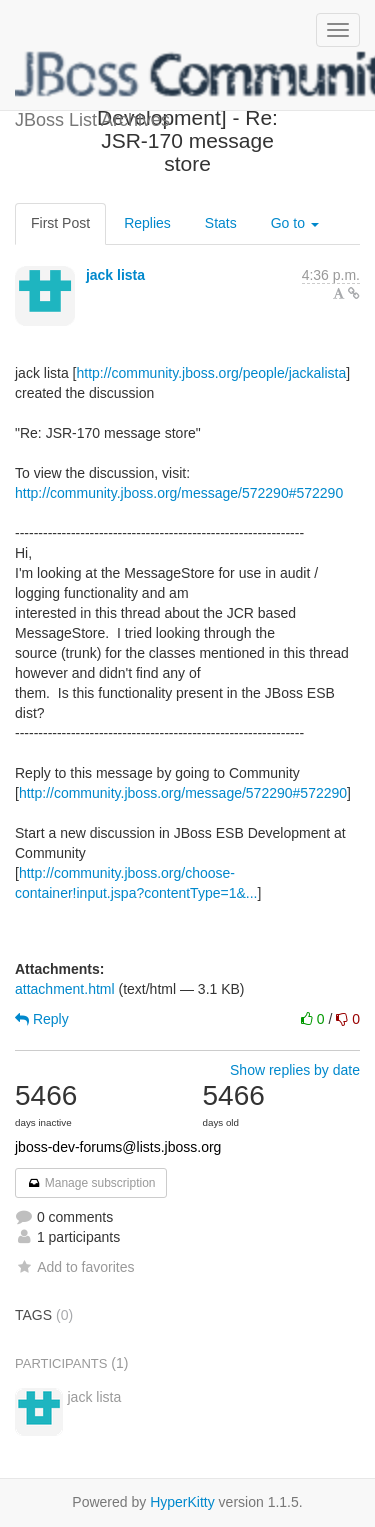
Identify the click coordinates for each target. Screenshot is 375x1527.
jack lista (115, 275)
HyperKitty (182, 1502)
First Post (60, 223)
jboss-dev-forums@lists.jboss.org (118, 1147)
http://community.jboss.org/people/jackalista (211, 373)
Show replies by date (295, 1070)
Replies (147, 223)
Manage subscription (91, 1183)
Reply (42, 1019)
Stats (221, 223)
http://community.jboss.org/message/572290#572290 (179, 493)
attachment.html (65, 989)
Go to (295, 223)
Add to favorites (74, 1267)
